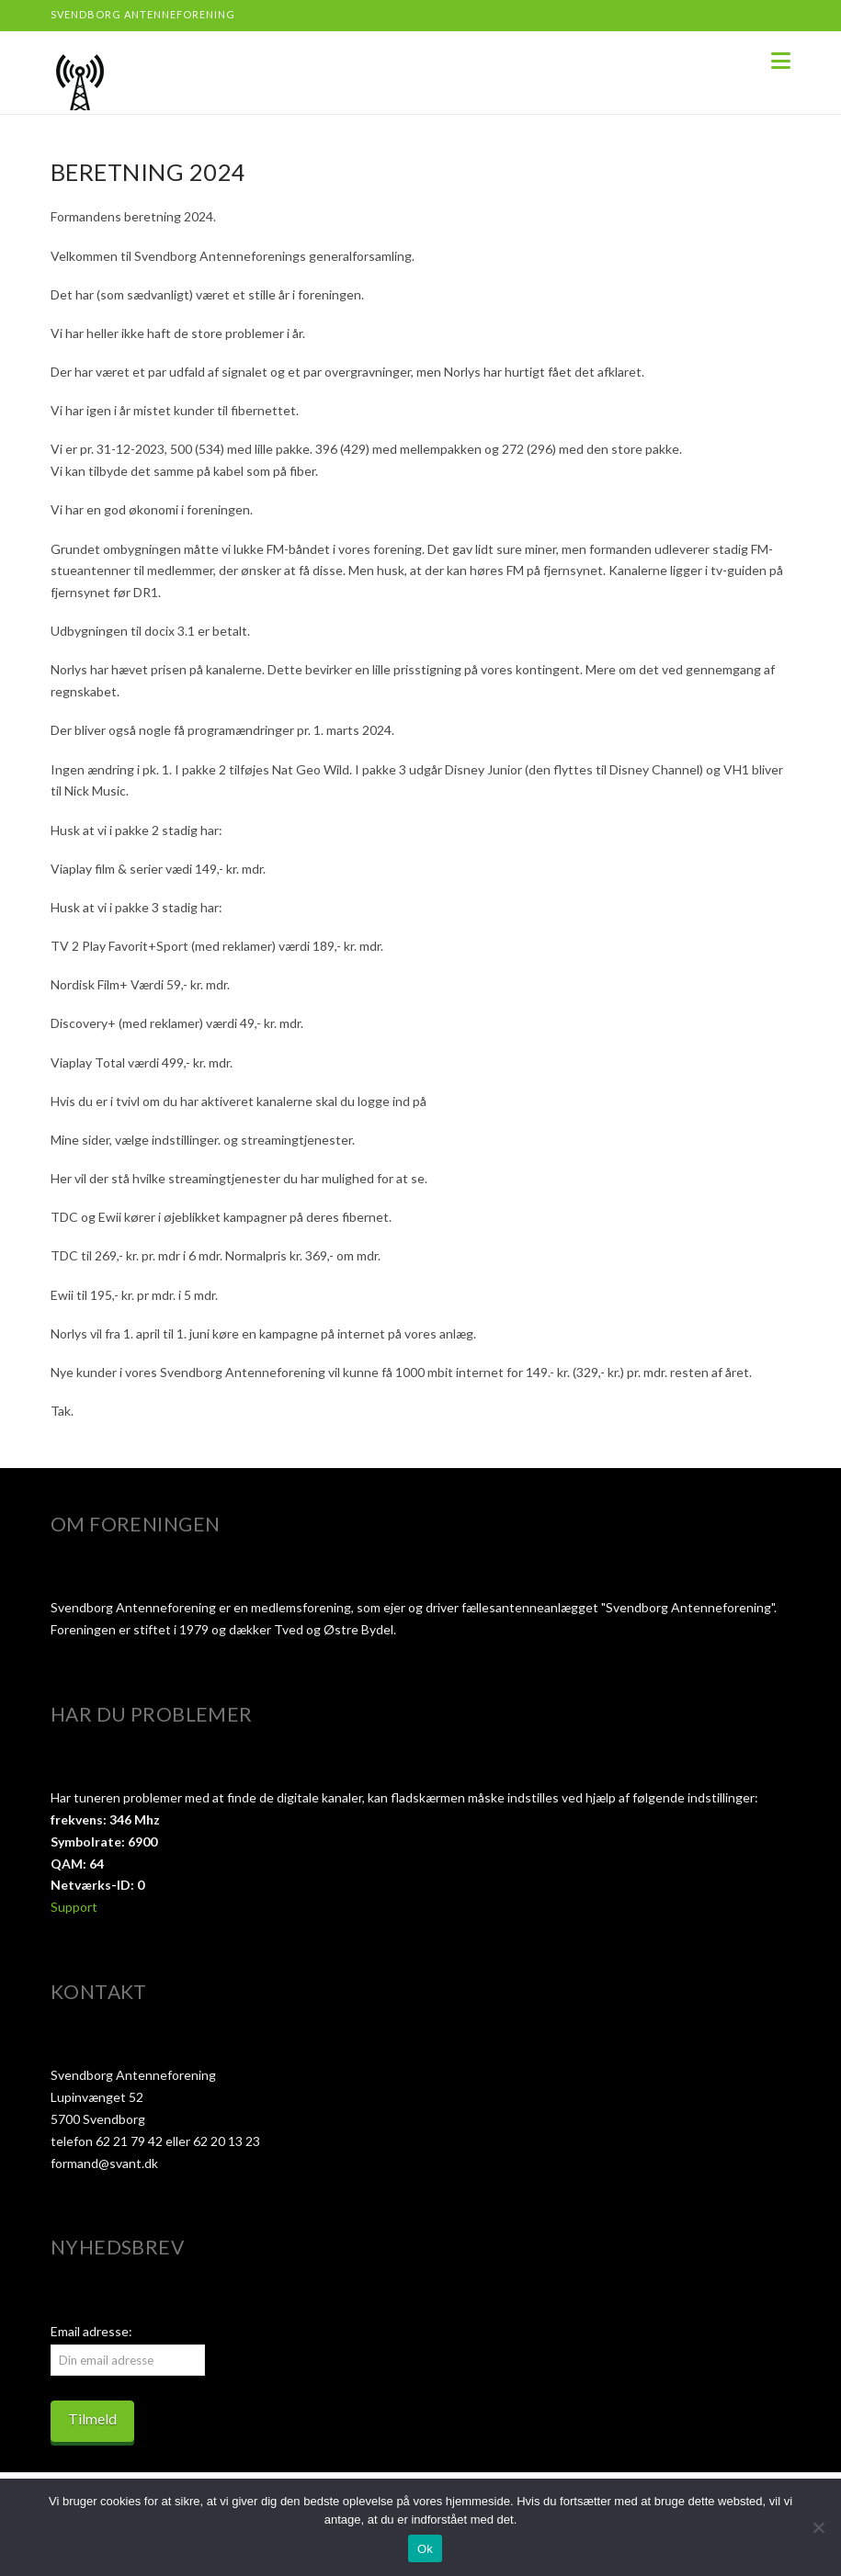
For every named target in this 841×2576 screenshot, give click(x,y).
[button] (780, 61)
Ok (425, 2549)
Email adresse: (91, 2331)
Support (74, 1907)
